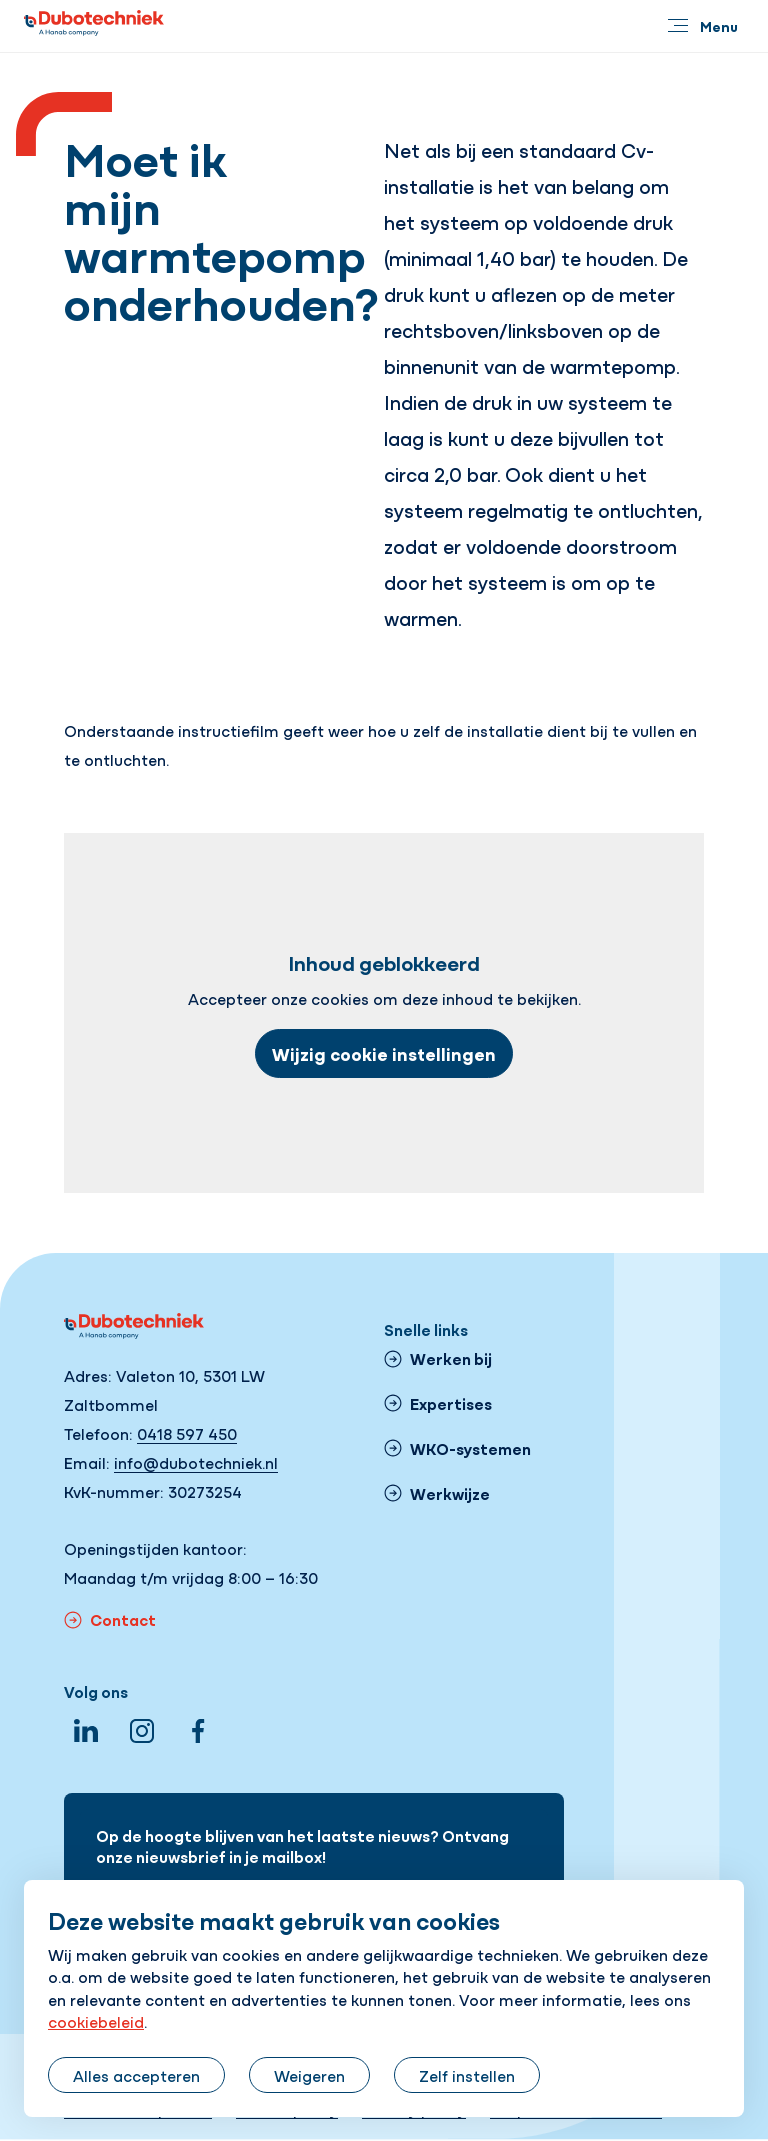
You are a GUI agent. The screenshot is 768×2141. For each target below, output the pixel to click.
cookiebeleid (96, 2021)
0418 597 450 (187, 1433)
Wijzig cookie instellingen (384, 1053)
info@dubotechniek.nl (196, 1462)
